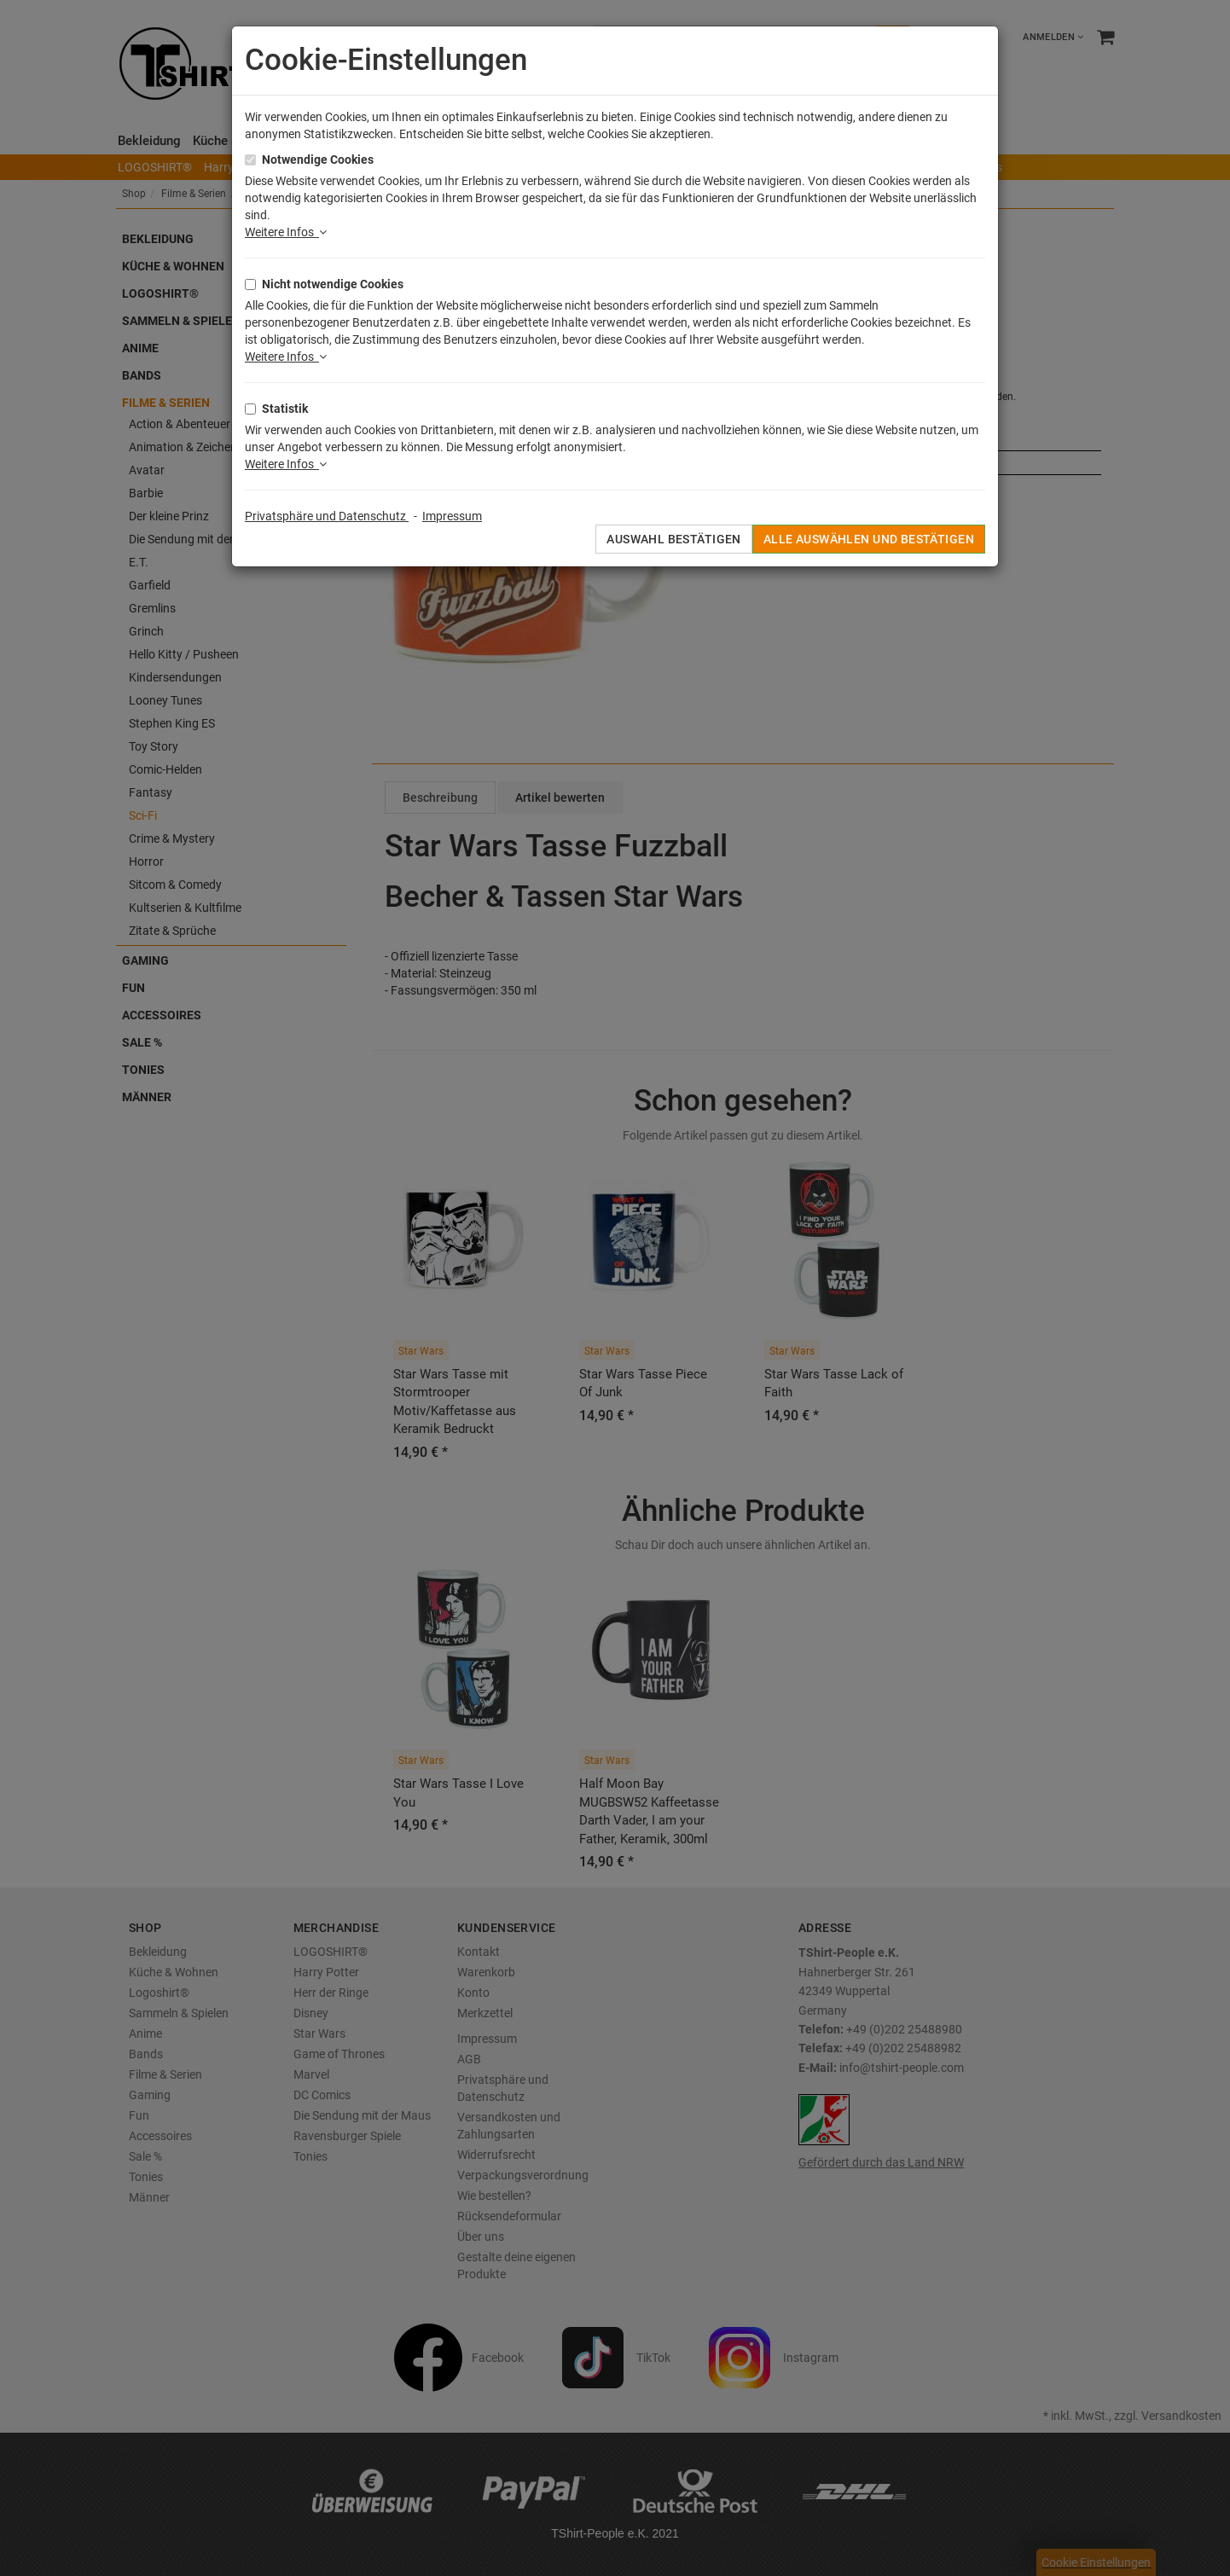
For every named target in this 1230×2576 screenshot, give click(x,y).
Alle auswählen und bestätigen (868, 539)
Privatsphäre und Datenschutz (327, 516)
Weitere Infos (286, 232)
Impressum (452, 516)
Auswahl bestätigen (673, 539)
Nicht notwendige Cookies (332, 284)
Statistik (285, 408)
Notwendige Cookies (318, 159)
